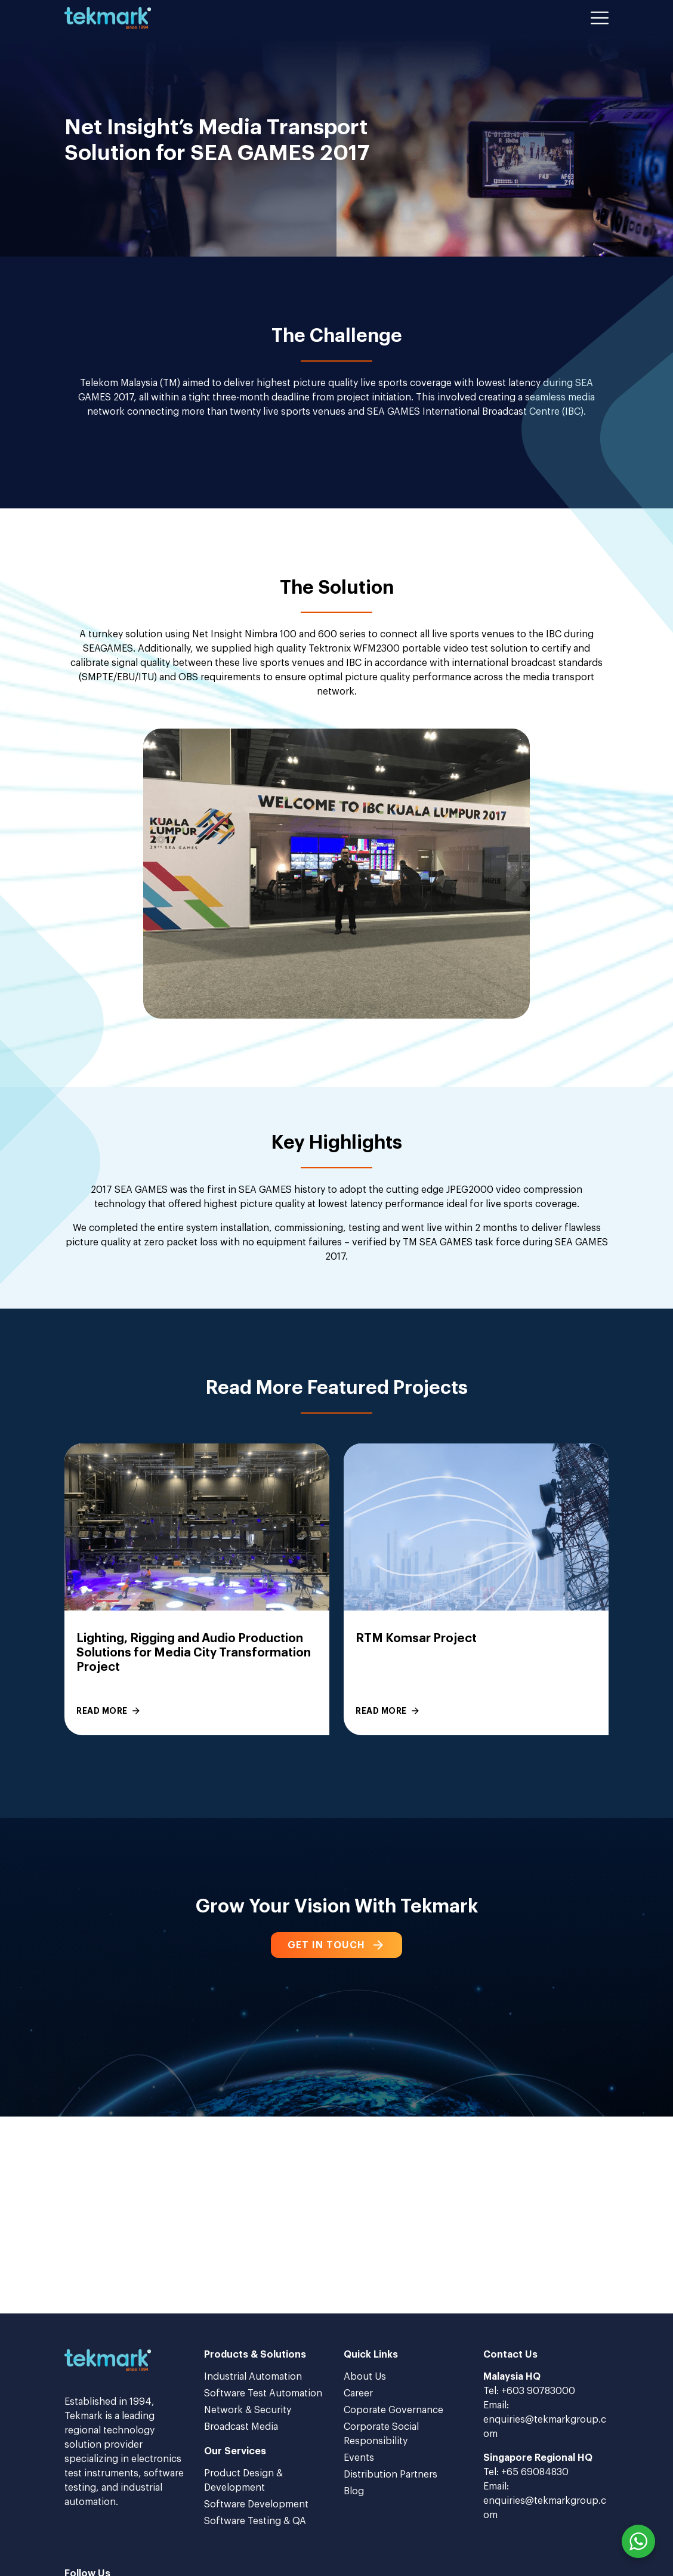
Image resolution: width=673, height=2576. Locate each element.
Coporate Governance (393, 2410)
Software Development (256, 2504)
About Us (365, 2376)
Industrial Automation (253, 2376)
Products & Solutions (255, 2354)
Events (359, 2458)
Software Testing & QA (255, 2521)
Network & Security (247, 2410)
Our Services (235, 2451)
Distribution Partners (390, 2474)
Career (358, 2393)
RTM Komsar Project (416, 1639)
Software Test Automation (263, 2393)
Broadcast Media (241, 2427)
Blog (354, 2491)
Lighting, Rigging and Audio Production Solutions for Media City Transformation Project (193, 1653)
